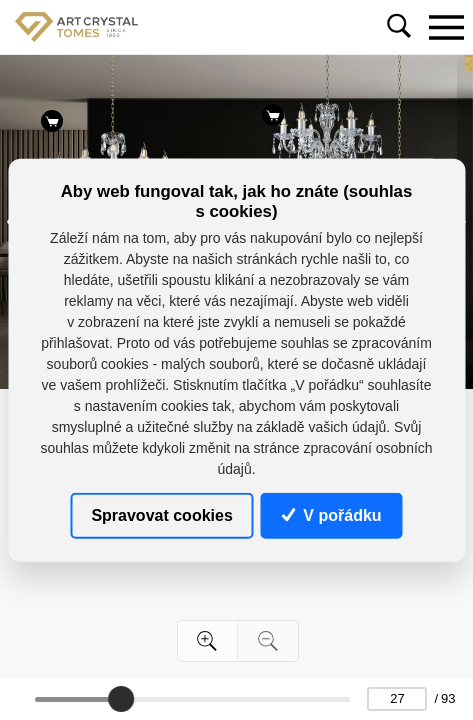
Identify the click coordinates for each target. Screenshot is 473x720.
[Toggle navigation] (446, 27)
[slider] (122, 699)
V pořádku (332, 514)
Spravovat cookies (161, 514)
